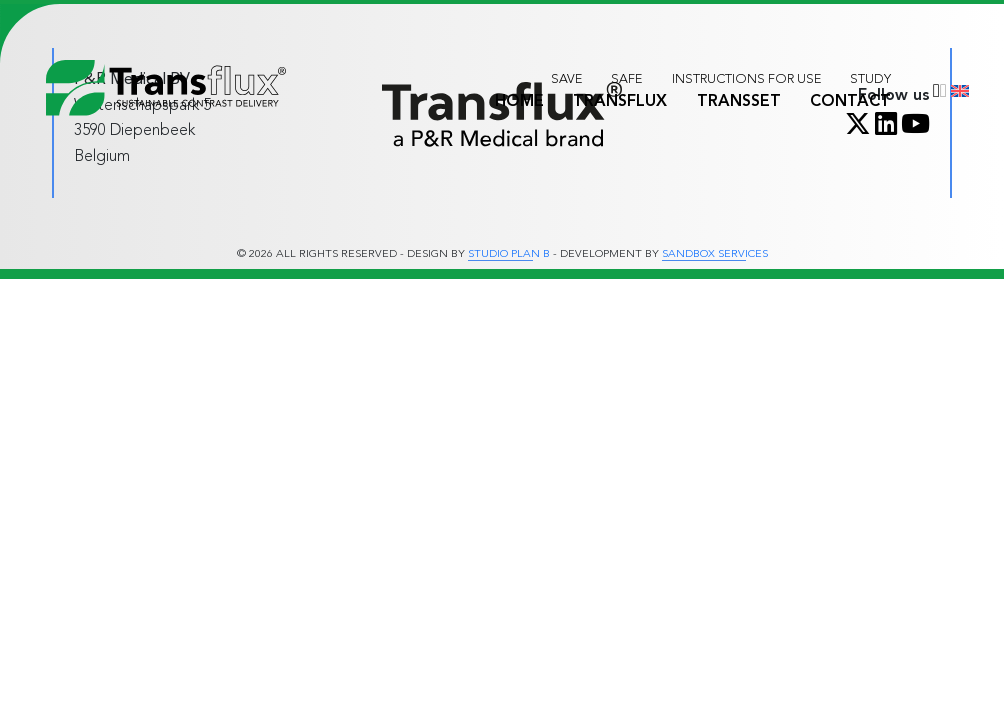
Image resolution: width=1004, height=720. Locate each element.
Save (566, 78)
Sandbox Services (715, 254)
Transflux (620, 101)
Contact (850, 101)
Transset (739, 101)
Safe (626, 78)
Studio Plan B (509, 254)
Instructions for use (746, 78)
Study (870, 78)
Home (519, 101)
